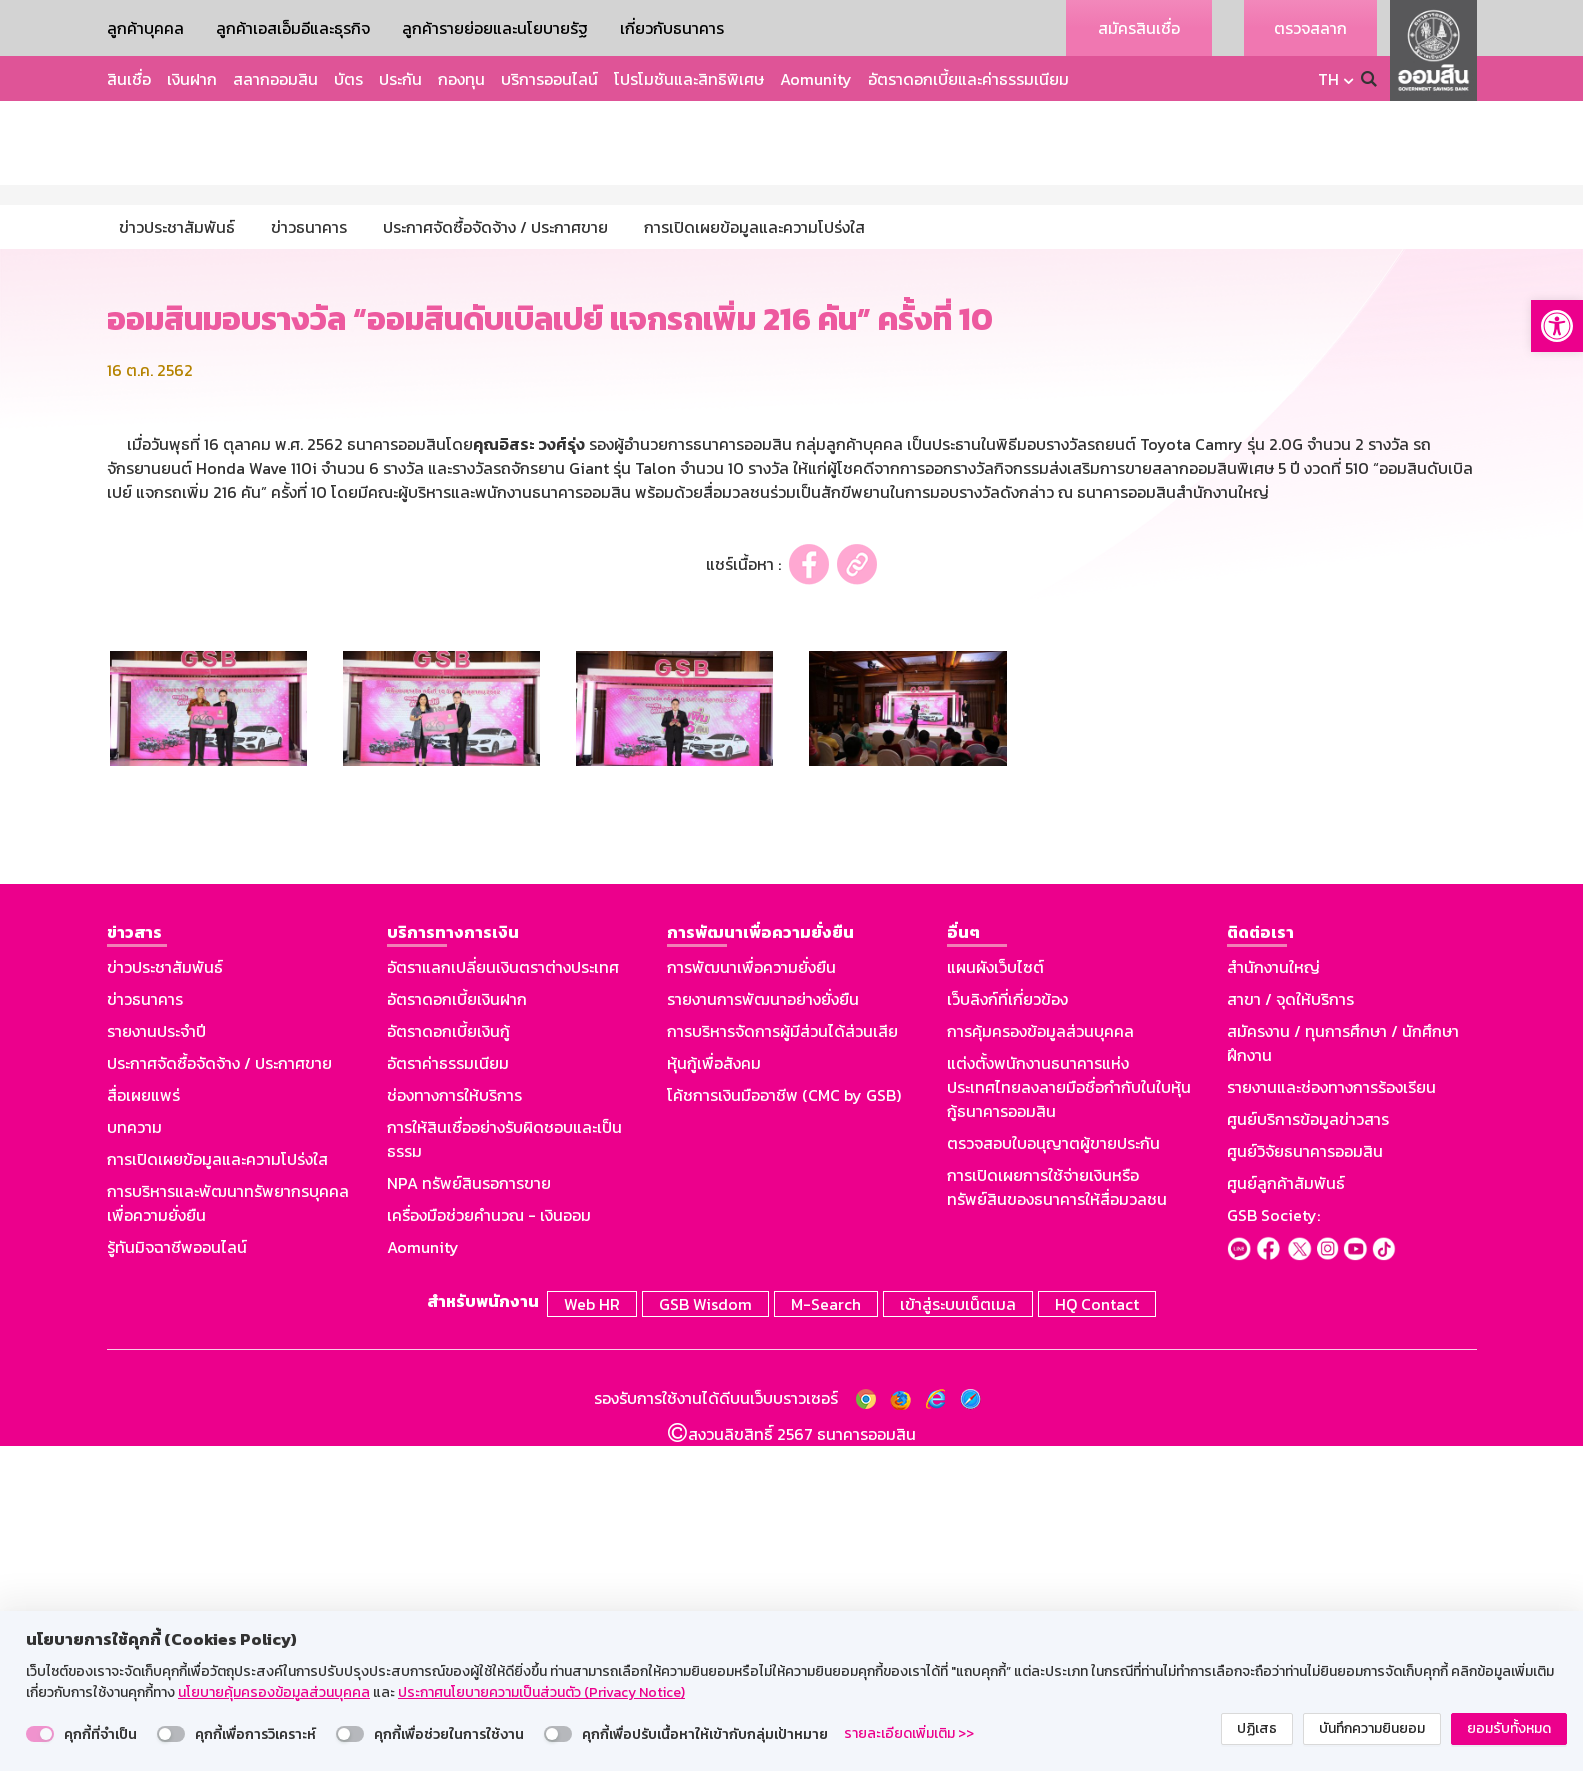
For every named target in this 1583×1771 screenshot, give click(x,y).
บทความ (134, 1456)
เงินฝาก (192, 79)
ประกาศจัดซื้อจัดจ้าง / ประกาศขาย (219, 1392)
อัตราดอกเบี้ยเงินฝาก (457, 1328)
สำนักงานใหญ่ (1273, 1296)
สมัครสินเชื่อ (1139, 28)
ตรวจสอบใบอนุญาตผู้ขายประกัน (1053, 1472)
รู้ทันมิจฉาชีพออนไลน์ (177, 1576)
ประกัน (400, 79)
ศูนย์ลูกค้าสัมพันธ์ (1286, 1512)
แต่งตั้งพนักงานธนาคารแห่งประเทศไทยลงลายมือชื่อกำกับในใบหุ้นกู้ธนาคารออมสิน (1069, 1416)
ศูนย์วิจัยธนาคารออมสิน (1305, 1480)
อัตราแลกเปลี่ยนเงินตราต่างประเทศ (503, 1296)
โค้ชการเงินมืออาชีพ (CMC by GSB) (784, 1424)
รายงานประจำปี (156, 1360)
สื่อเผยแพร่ (143, 1424)
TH (1328, 79)
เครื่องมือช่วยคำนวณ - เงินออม (489, 1544)
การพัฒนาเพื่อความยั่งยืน (751, 1296)
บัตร (348, 79)
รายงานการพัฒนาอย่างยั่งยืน (763, 1328)
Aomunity (816, 79)
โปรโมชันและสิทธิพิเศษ (689, 79)
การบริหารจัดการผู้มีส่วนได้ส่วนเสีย (782, 1360)
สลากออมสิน (275, 79)
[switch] (40, 1734)
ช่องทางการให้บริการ (454, 1424)
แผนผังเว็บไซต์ (995, 1296)
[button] (1557, 326)
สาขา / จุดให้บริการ (1290, 1328)
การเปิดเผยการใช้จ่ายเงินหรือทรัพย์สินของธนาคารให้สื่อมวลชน (1057, 1516)
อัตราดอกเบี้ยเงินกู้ (448, 1360)
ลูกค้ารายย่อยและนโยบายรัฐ (495, 28)
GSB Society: (1273, 1544)
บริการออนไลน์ (549, 79)
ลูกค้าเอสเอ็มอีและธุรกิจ (293, 28)
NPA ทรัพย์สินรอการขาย (469, 1512)
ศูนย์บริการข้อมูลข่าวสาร (1308, 1448)
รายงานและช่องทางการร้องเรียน (1331, 1416)
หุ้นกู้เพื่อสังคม (714, 1392)
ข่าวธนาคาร (145, 1328)
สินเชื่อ (129, 79)
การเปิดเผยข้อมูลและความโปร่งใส (217, 1488)
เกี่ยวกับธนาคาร (672, 28)
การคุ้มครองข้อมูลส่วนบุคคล (1040, 1360)
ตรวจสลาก (1310, 28)
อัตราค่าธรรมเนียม (448, 1392)
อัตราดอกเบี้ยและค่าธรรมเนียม (968, 79)
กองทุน (461, 79)
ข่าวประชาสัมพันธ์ (165, 1296)
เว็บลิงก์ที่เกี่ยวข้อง (1007, 1328)
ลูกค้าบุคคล (145, 28)
